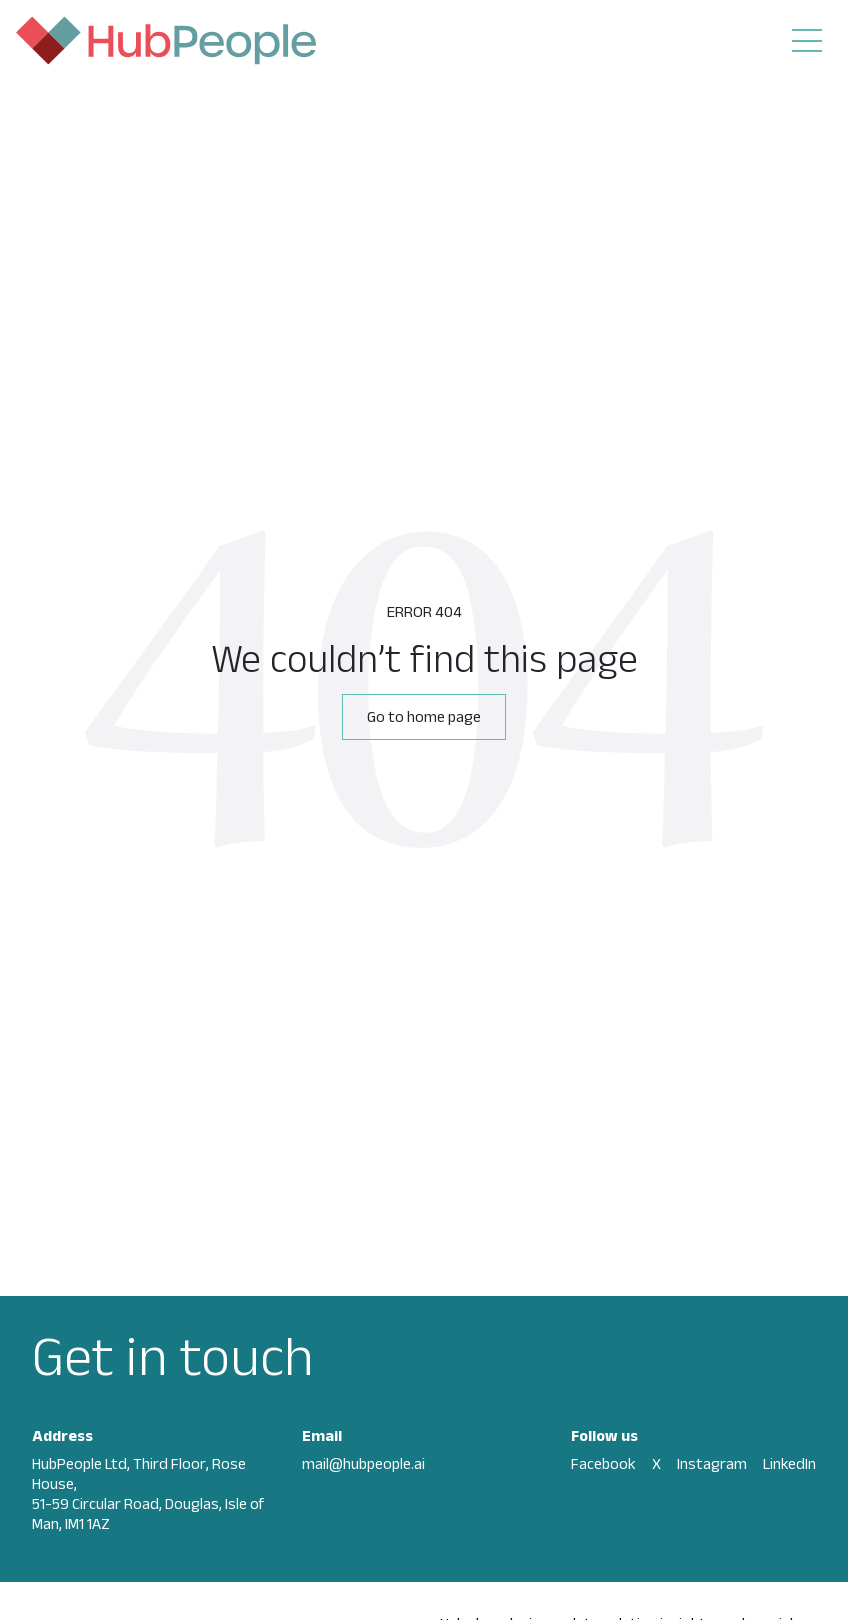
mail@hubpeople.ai (363, 1463)
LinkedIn (789, 1463)
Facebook (603, 1463)
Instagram (712, 1463)
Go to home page (424, 716)
